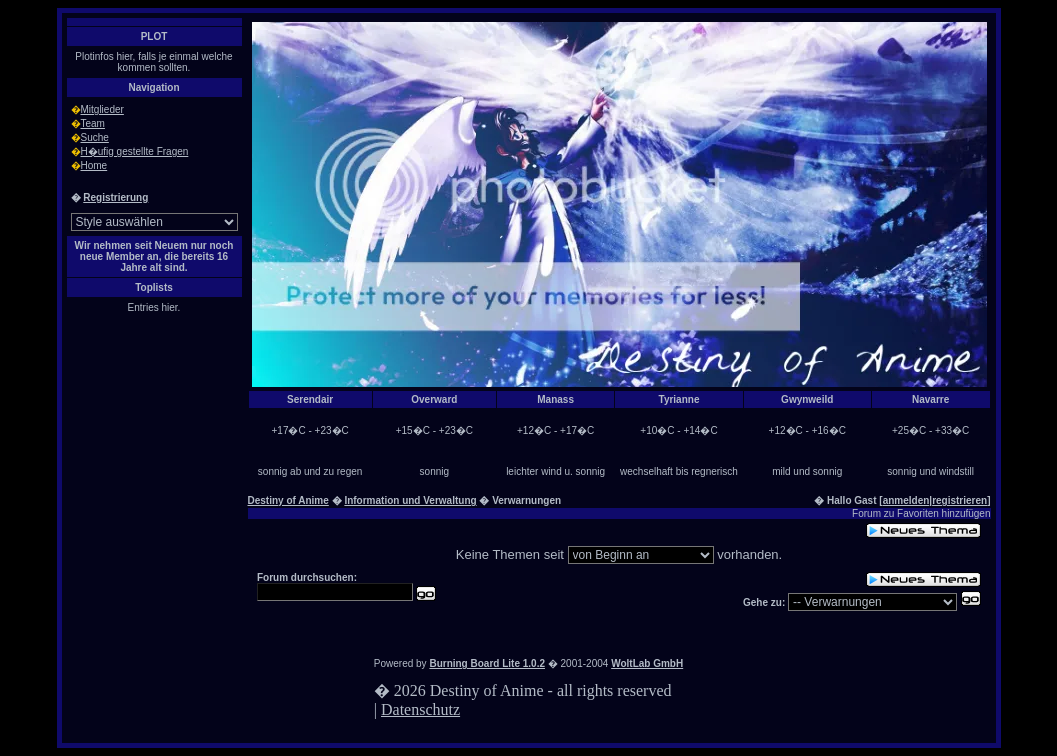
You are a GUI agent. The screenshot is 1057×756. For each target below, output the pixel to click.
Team (93, 123)
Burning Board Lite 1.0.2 (487, 663)
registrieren (959, 500)
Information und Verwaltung (410, 500)
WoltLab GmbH (647, 663)
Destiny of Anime (288, 500)
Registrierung (115, 197)
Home (94, 165)
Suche (95, 137)
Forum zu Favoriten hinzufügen (921, 513)
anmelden (906, 500)
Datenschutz (420, 709)
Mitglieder (102, 109)
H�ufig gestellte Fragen (135, 151)
